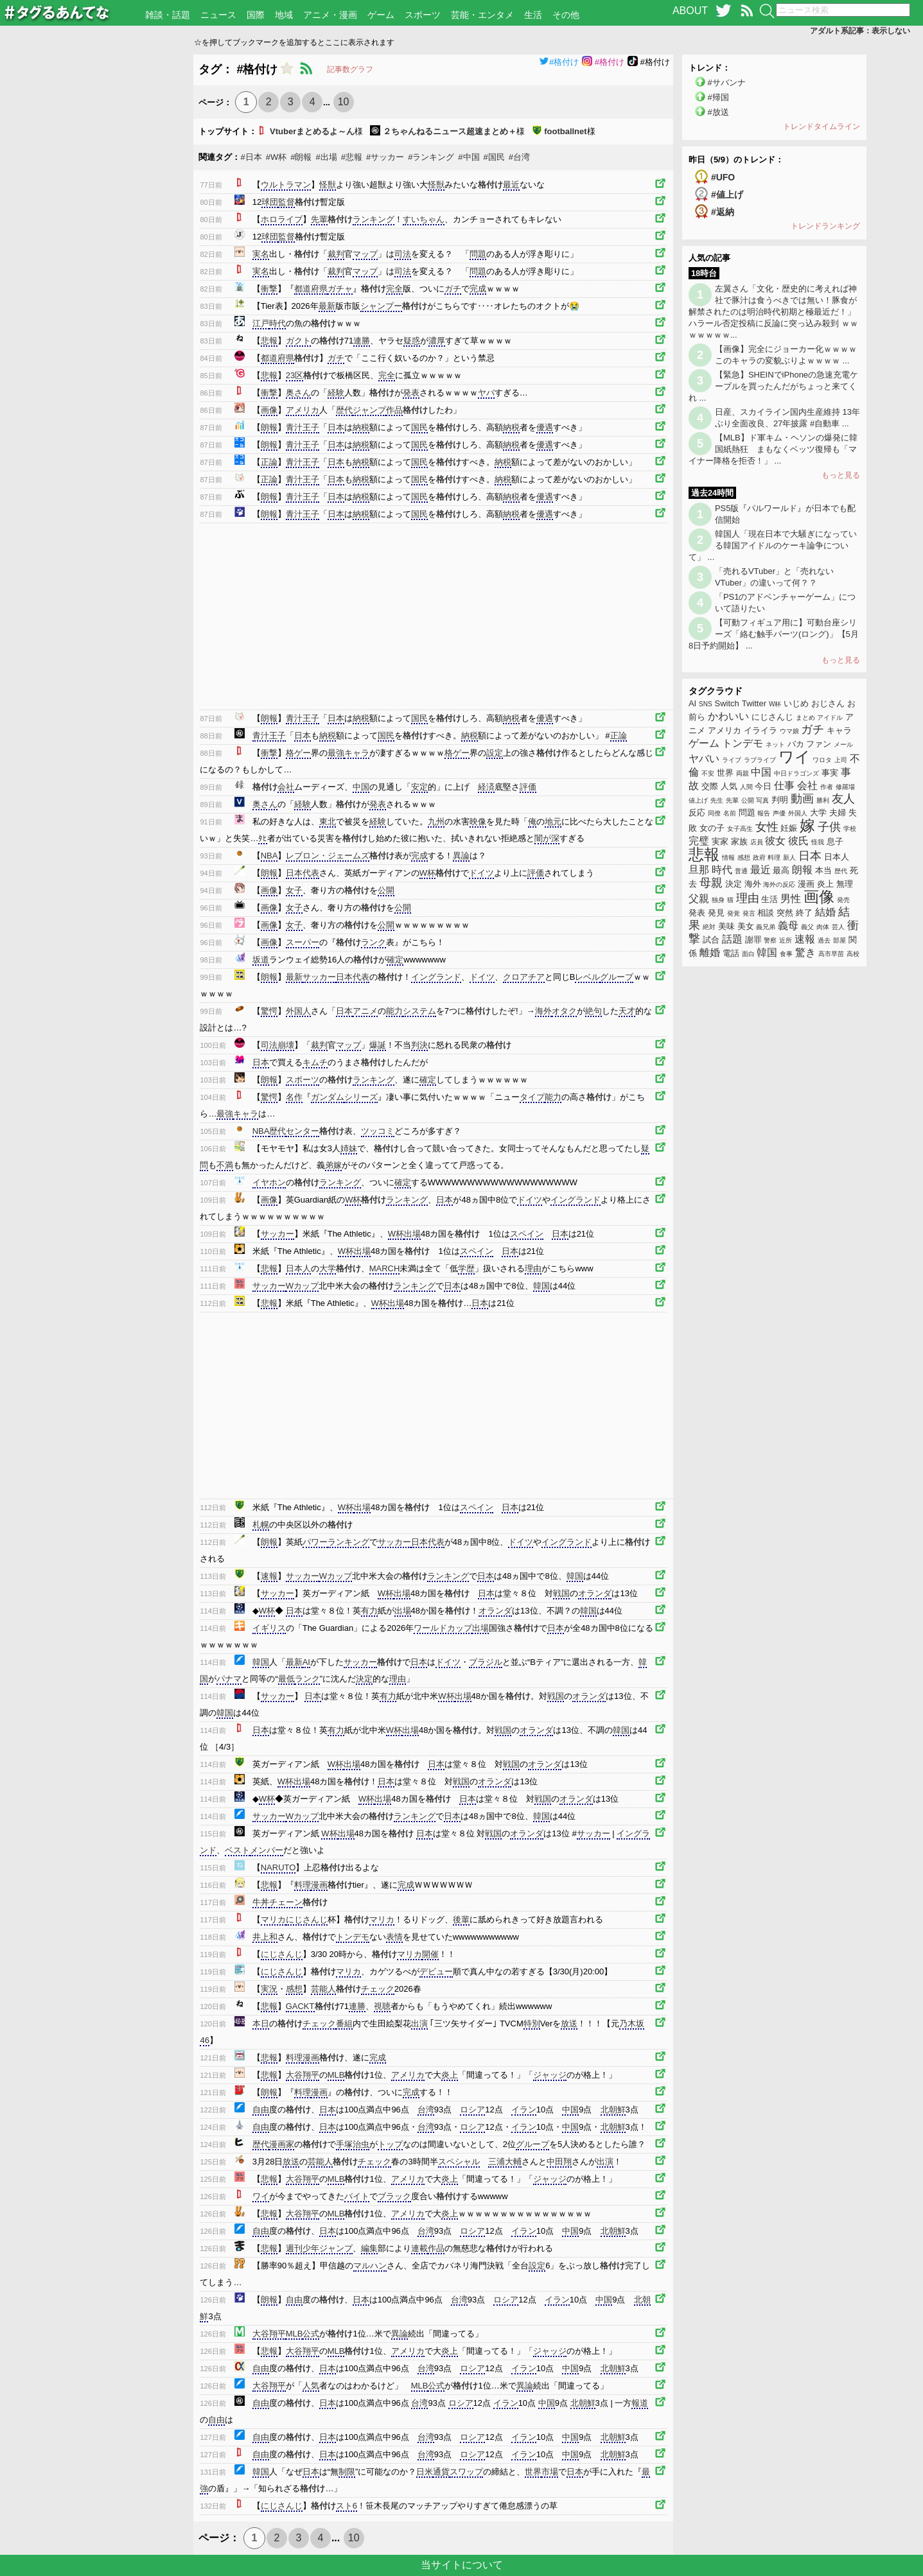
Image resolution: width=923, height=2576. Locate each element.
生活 (533, 15)
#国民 (494, 157)
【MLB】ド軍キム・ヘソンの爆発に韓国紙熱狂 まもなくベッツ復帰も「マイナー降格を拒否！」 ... (773, 449)
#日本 (250, 157)
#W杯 (276, 157)
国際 (256, 15)
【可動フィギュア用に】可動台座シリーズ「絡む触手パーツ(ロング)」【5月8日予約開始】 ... (774, 634)
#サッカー (385, 157)
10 (343, 101)
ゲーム (380, 15)
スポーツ (423, 15)
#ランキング (431, 157)
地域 (284, 15)
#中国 (468, 157)
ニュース (218, 15)
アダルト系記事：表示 (860, 30)
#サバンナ (727, 82)
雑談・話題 (167, 15)
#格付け (559, 62)
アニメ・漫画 (330, 15)
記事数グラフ (350, 69)
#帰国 (718, 97)
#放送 (718, 112)
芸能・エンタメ (482, 15)
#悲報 (351, 157)
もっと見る (841, 475)
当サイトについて (462, 2564)
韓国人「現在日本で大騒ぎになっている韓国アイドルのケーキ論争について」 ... (773, 545)
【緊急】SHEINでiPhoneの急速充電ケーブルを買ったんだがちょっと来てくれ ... (773, 386)
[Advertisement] (96, 247)
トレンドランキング (825, 226)
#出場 (326, 157)
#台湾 (519, 157)
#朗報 (301, 157)
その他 (565, 15)
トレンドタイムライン (821, 126)
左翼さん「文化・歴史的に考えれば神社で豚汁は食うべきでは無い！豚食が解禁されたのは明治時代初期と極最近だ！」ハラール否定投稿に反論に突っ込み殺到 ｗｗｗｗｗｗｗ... (773, 312)
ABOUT (690, 10)
